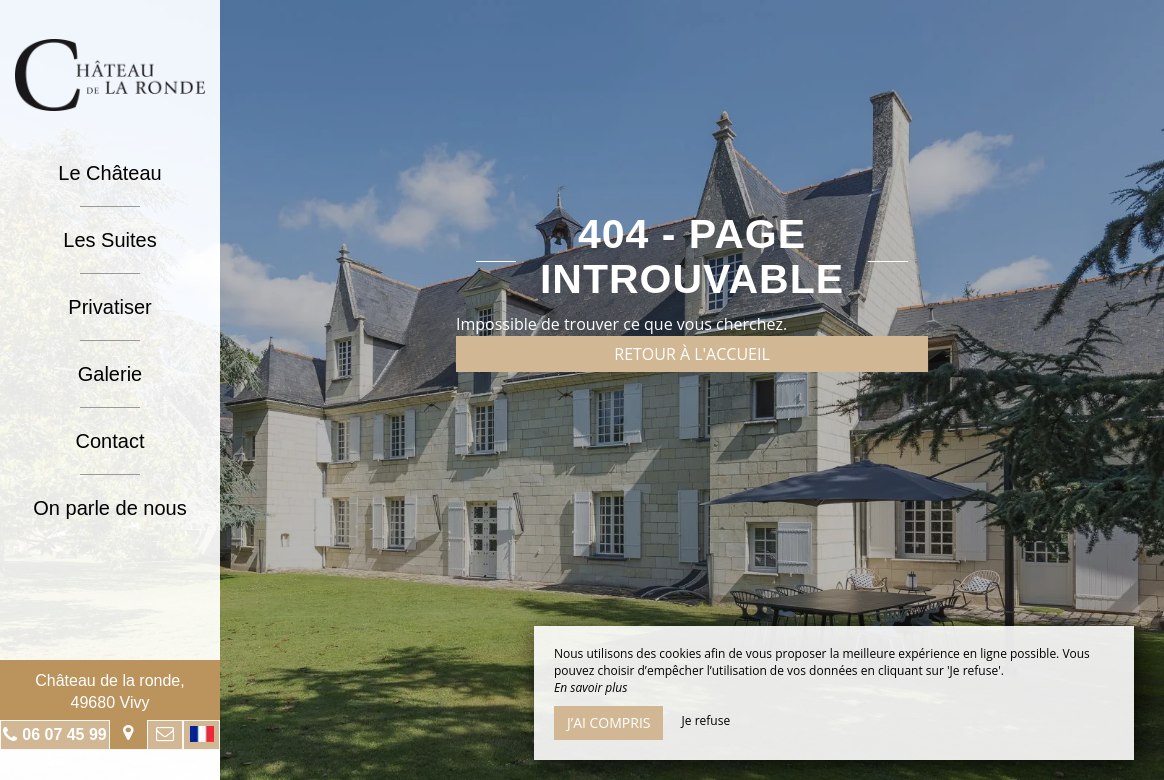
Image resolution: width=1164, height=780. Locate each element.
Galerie (110, 374)
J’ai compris (608, 722)
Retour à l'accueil (692, 354)
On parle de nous (109, 508)
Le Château (109, 173)
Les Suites (109, 240)
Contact (110, 441)
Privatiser (109, 307)
